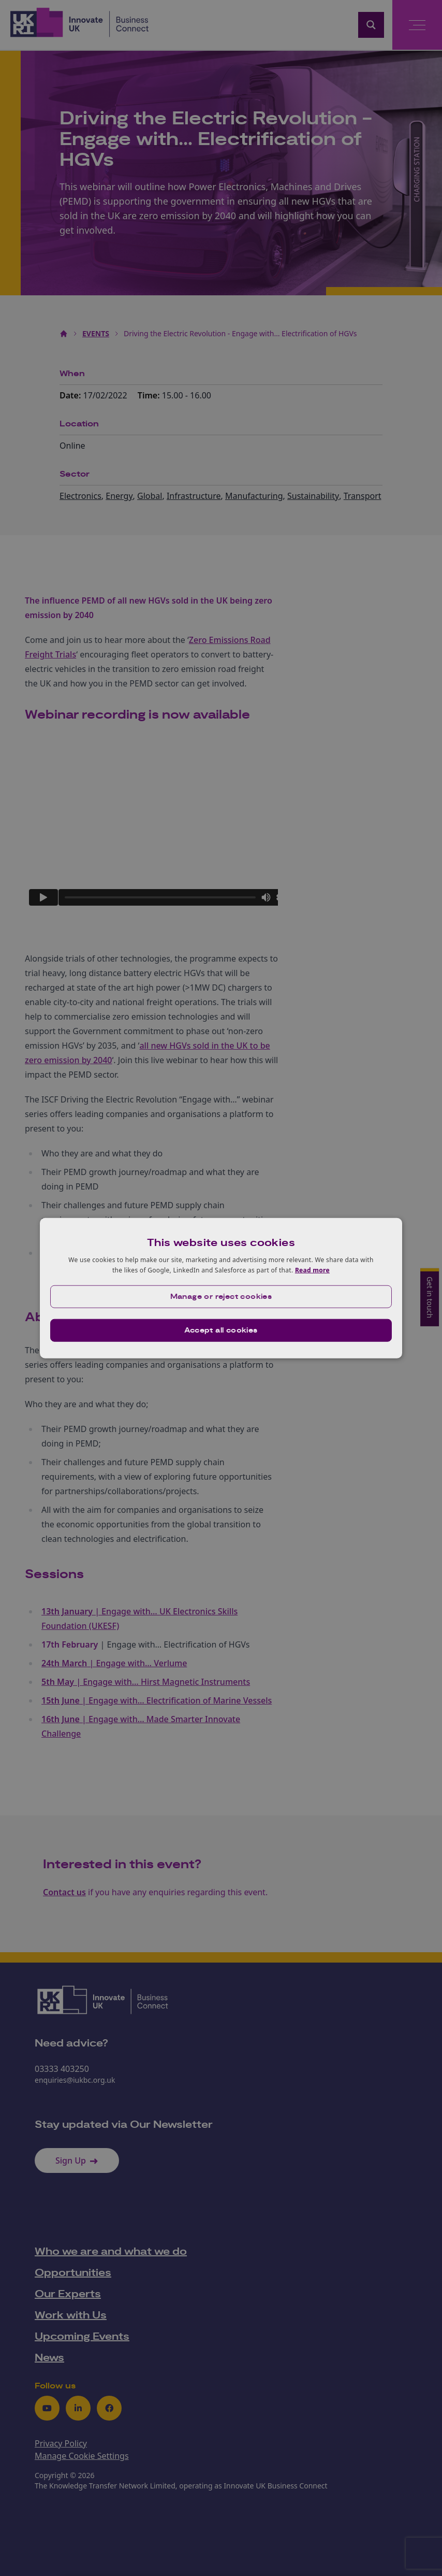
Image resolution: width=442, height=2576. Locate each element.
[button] (221, 1296)
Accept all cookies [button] (220, 1330)
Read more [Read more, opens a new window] (312, 1270)
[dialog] (221, 1288)
